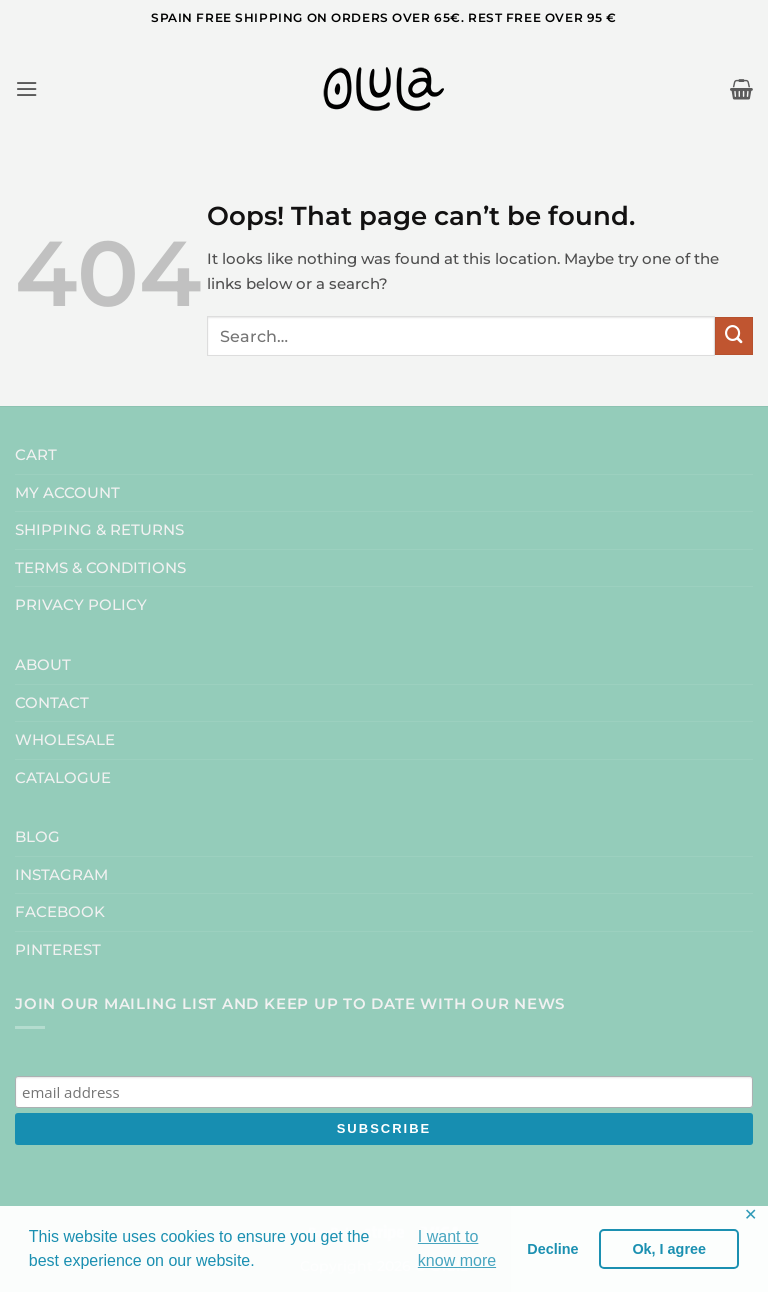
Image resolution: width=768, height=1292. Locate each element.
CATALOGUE (63, 777)
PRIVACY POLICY (81, 604)
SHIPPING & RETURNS (99, 529)
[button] (26, 89)
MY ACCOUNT (67, 492)
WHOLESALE (65, 739)
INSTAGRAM (61, 874)
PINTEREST (58, 949)
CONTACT (52, 702)
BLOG (37, 836)
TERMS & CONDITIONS (100, 567)
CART (36, 454)
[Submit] (734, 336)
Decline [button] (552, 1249)
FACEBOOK (60, 911)
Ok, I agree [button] (669, 1249)
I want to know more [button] (457, 1248)
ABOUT (43, 664)
